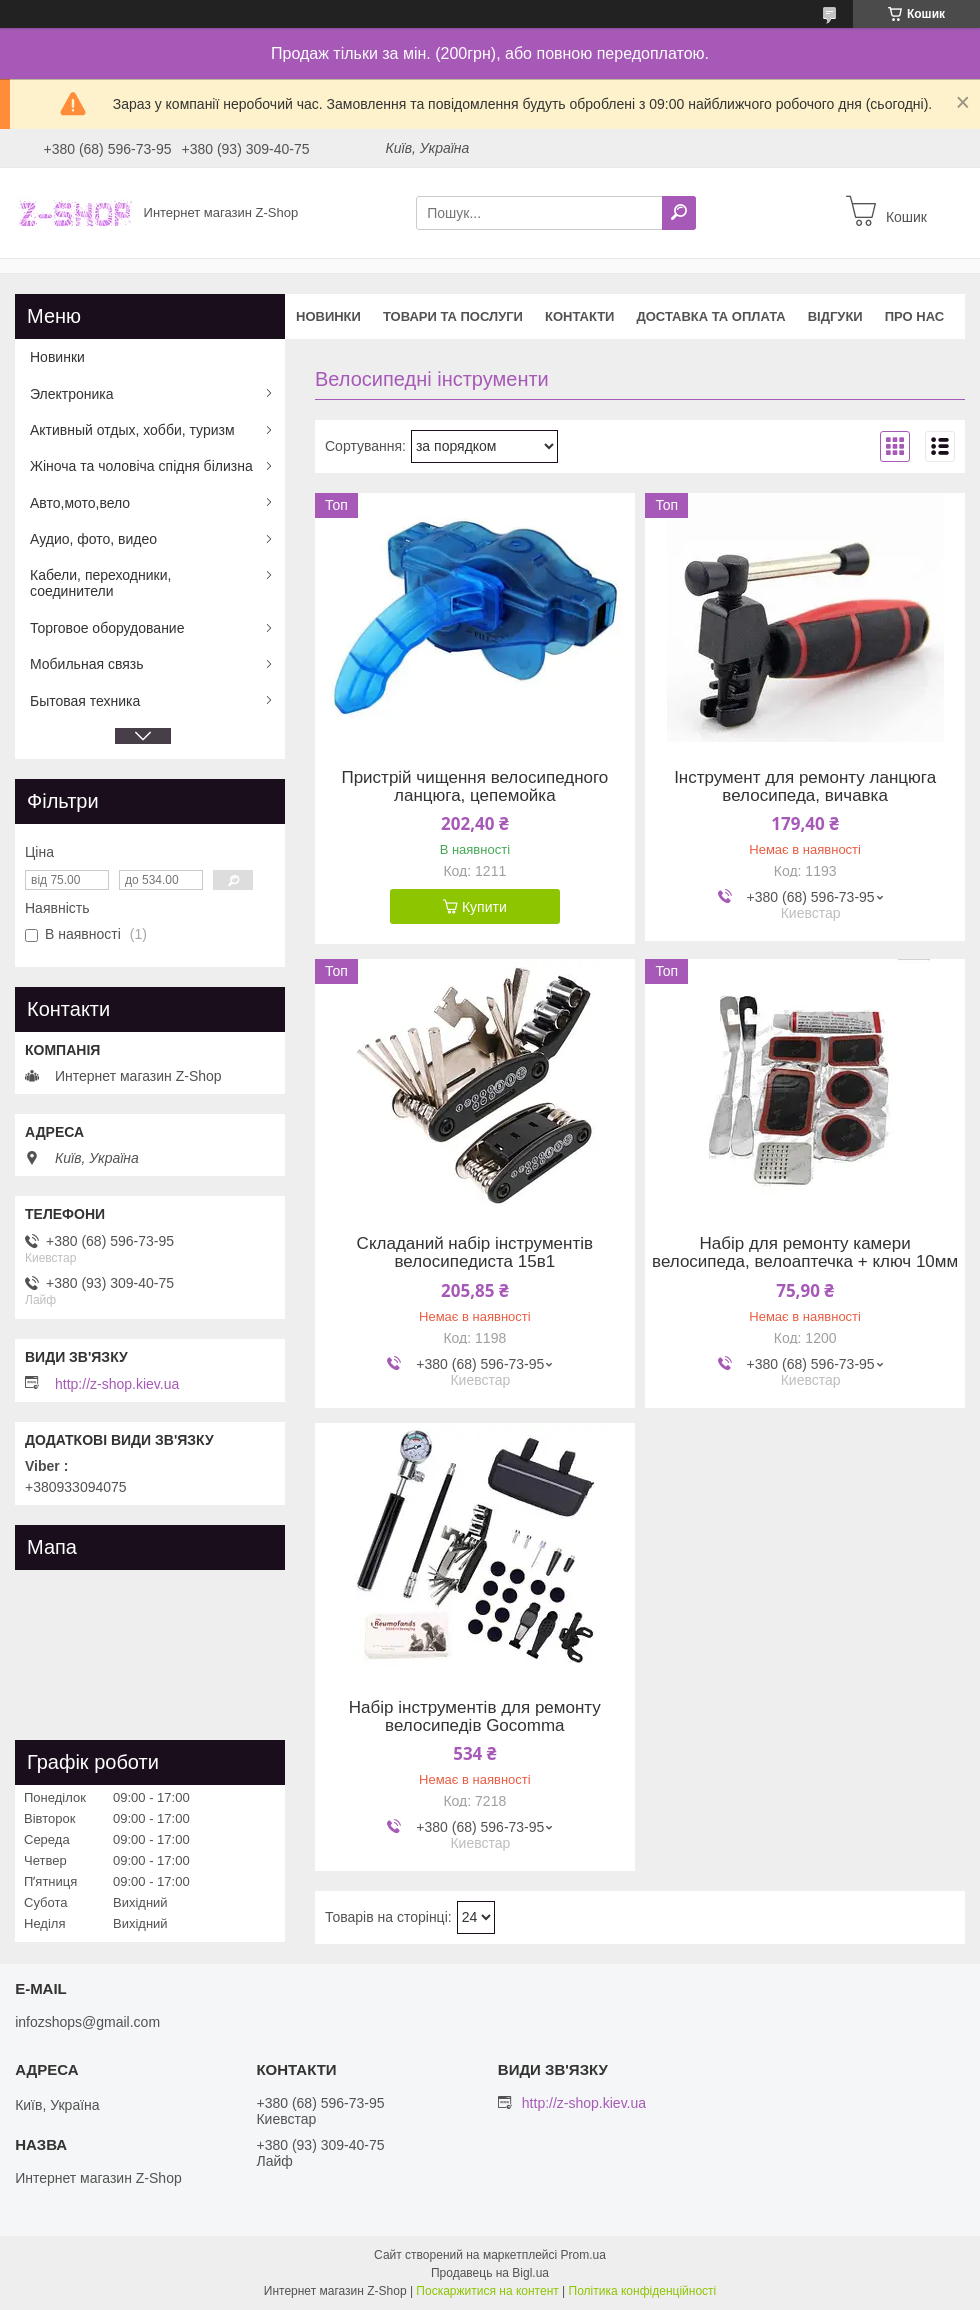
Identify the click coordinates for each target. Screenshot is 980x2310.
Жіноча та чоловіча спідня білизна (141, 466)
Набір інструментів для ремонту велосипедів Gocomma (475, 1717)
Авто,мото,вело (80, 503)
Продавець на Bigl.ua (490, 2273)
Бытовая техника (85, 701)
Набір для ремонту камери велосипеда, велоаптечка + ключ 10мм (805, 1253)
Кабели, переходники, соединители (100, 583)
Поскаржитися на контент (487, 2291)
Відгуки (835, 316)
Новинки (328, 316)
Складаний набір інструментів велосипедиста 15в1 (475, 1253)
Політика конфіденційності (643, 2291)
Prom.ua (583, 2255)
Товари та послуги (453, 316)
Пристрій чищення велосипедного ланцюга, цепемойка (474, 787)
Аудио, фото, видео (93, 539)
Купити (484, 907)
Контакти (580, 316)
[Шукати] (679, 213)
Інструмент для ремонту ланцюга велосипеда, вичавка (805, 787)
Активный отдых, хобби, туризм (132, 430)
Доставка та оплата (710, 316)
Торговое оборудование (107, 628)
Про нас (914, 316)
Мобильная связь (86, 664)
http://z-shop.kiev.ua (117, 1384)
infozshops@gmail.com (87, 2022)
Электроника (72, 394)
